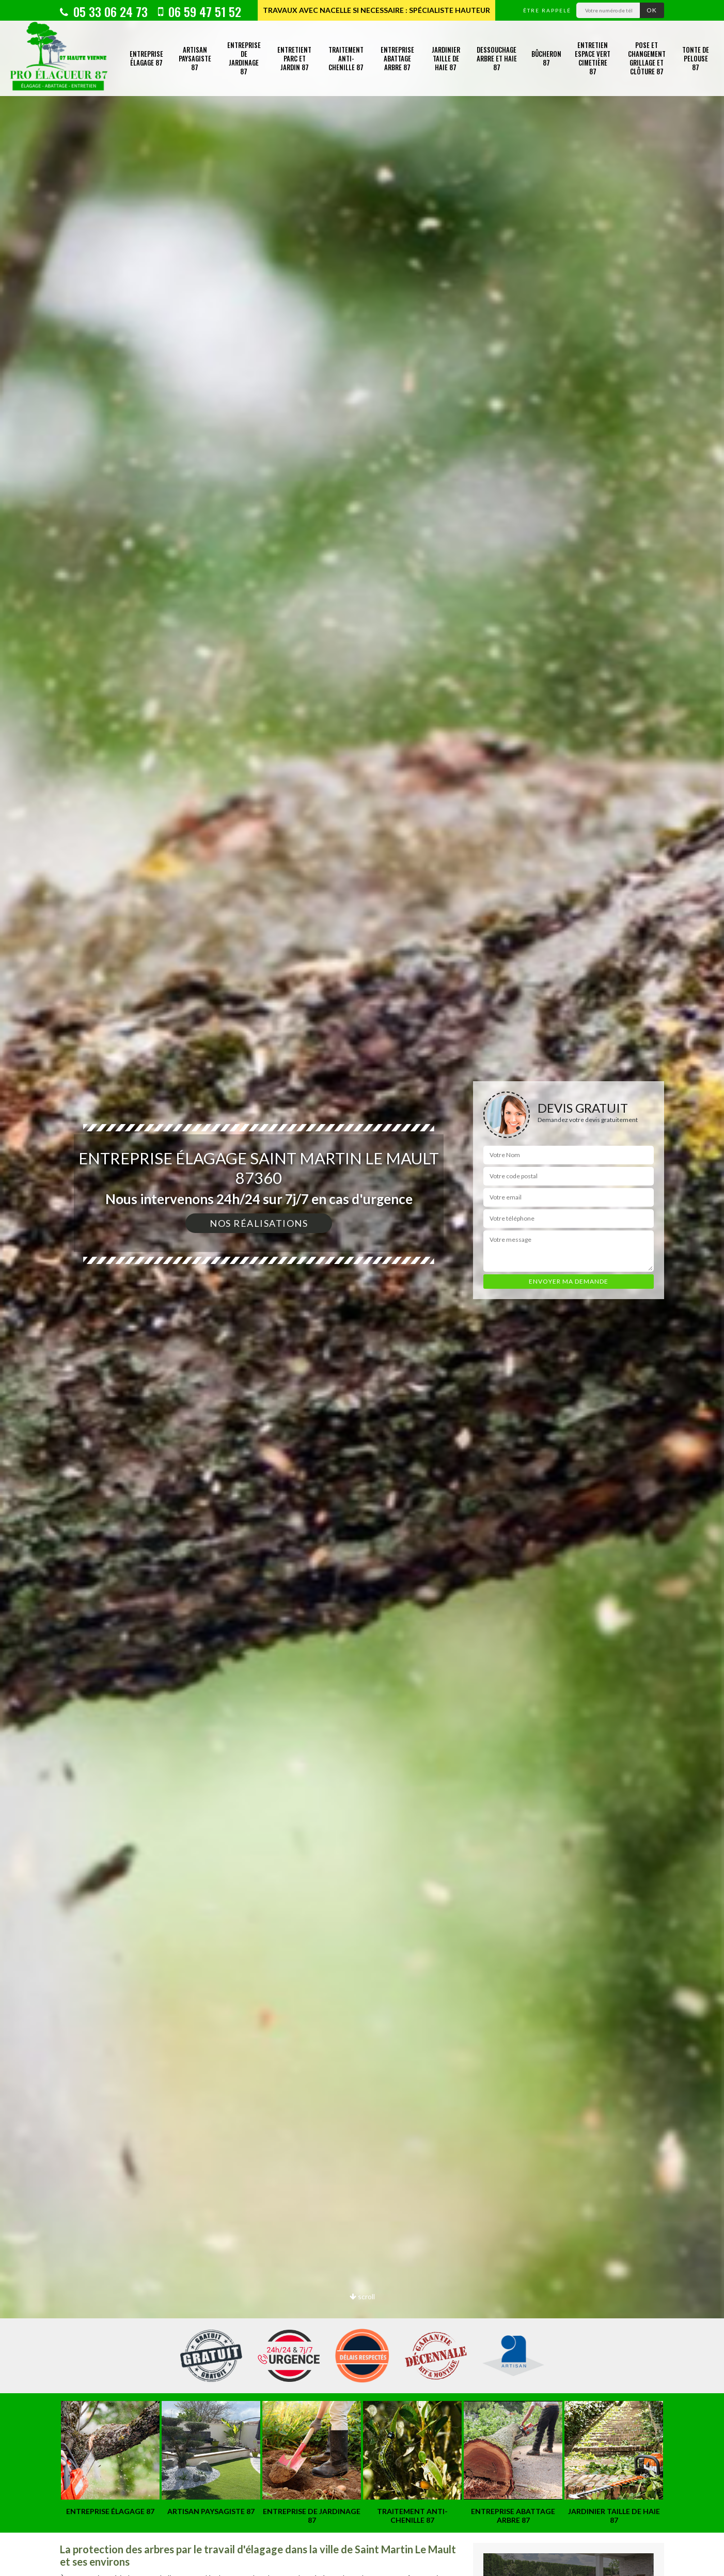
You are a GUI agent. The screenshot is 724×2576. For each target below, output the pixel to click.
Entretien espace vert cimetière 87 (592, 58)
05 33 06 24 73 (104, 11)
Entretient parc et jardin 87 (294, 58)
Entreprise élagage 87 (146, 58)
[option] (362, 1288)
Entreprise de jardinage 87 (244, 58)
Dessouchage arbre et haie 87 (497, 58)
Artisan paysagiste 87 (195, 58)
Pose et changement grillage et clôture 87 (647, 58)
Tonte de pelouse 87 (695, 58)
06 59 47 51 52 (199, 11)
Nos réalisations (259, 1223)
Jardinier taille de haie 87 (446, 58)
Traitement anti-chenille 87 (346, 58)
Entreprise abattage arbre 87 (397, 58)
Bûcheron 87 (546, 58)
